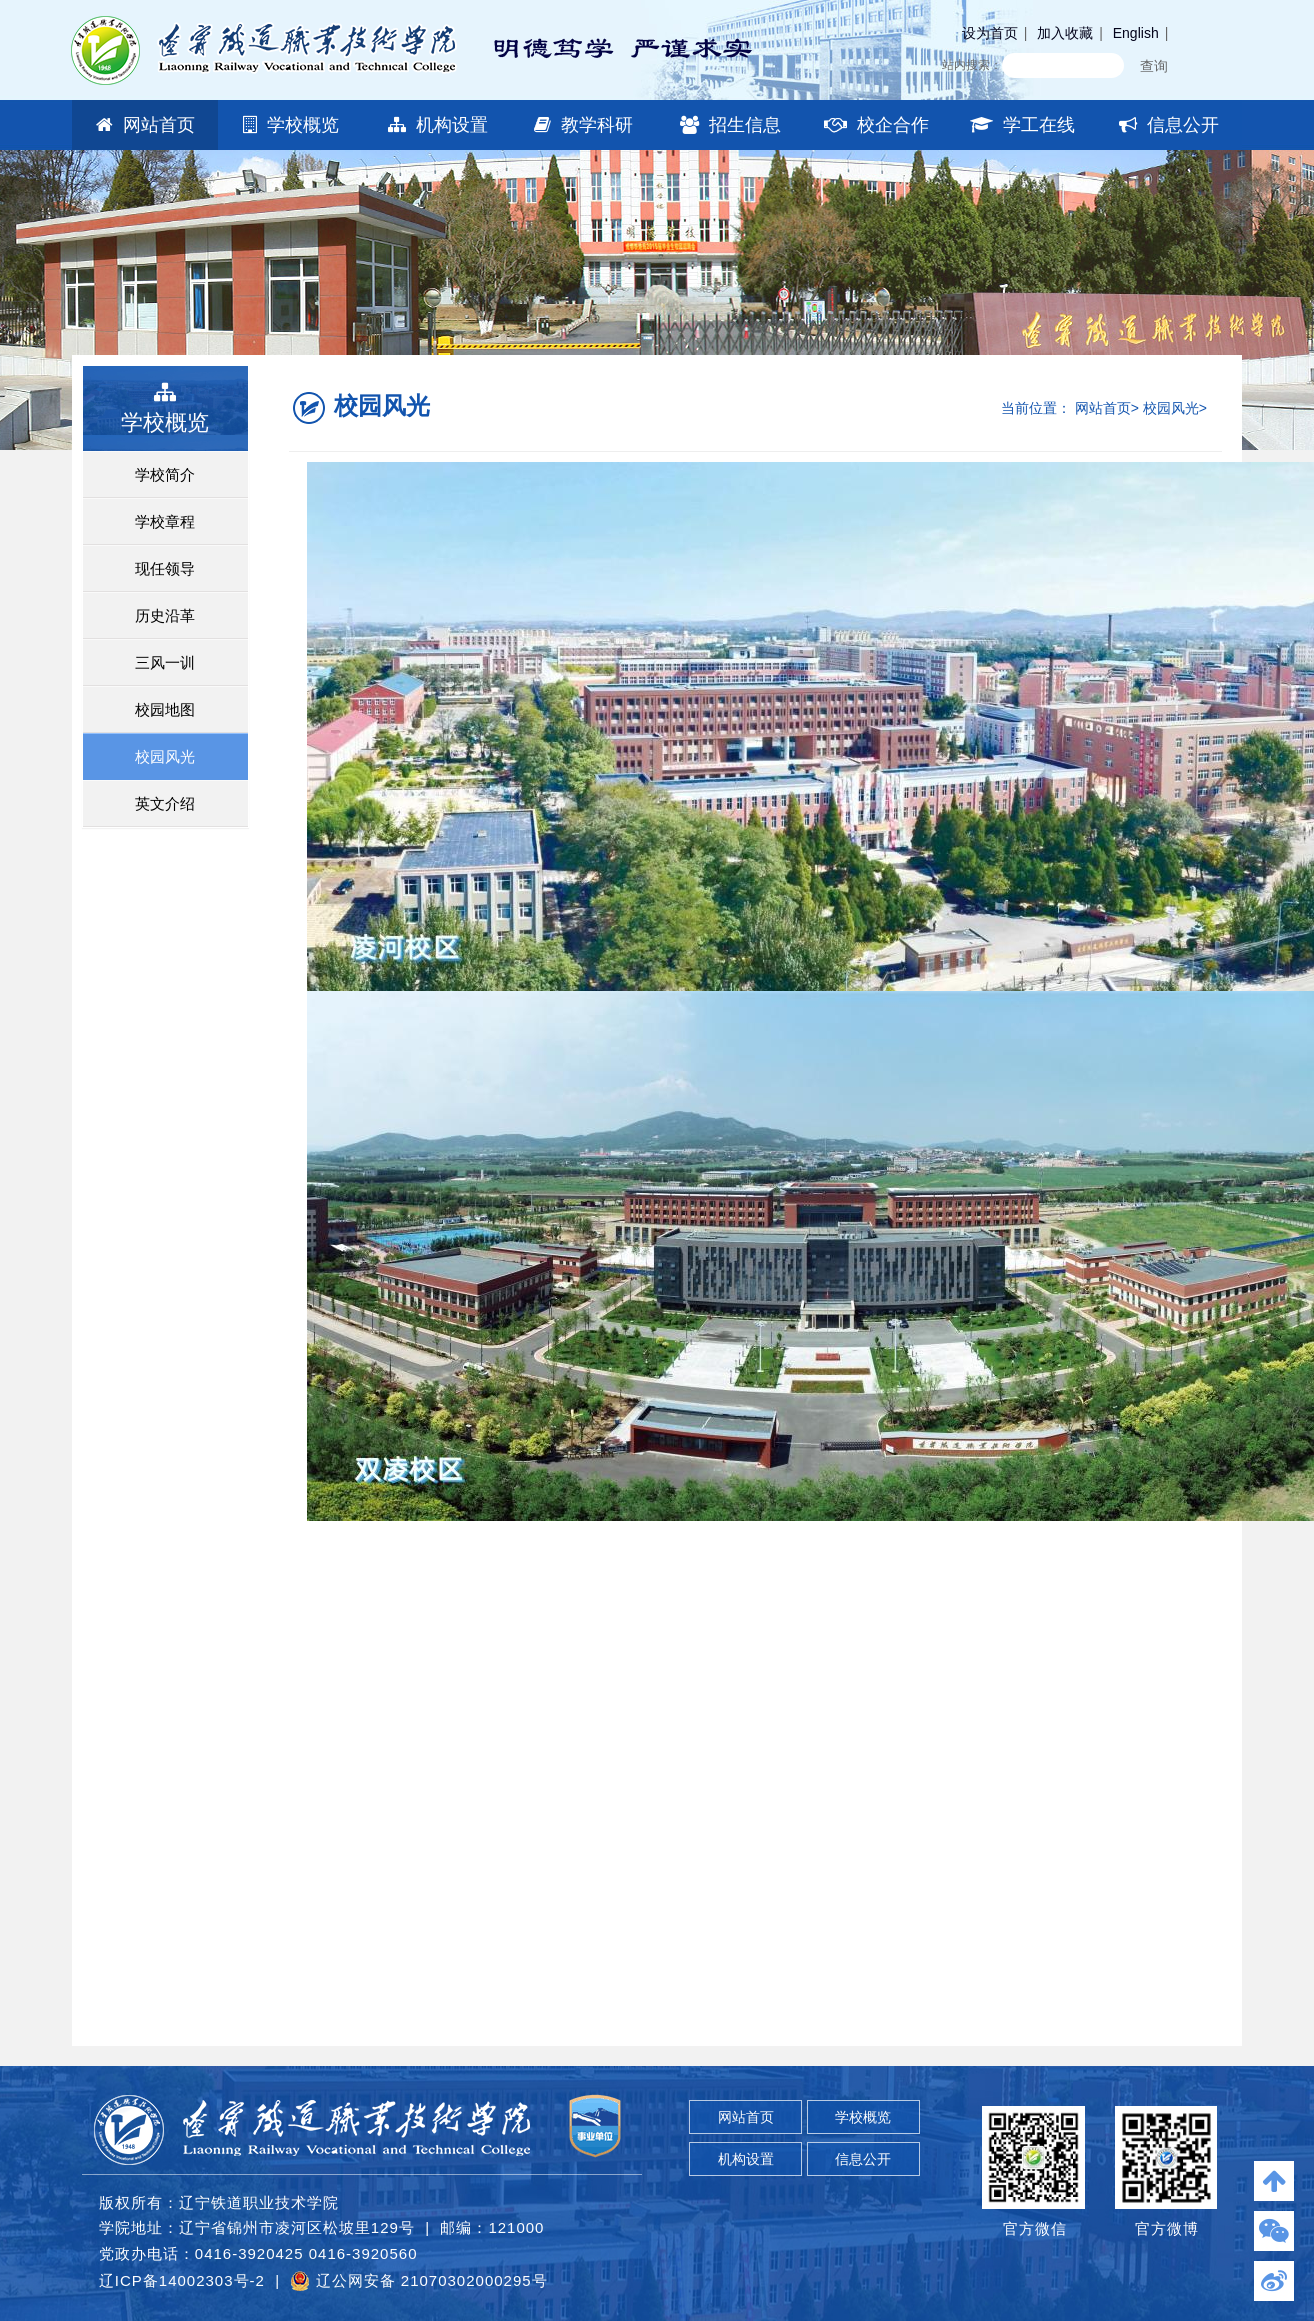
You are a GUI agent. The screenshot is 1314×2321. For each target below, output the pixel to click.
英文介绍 (165, 803)
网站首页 (145, 125)
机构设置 (438, 125)
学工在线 (1022, 125)
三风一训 (165, 662)
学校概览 (291, 125)
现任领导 (165, 568)
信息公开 (1169, 125)
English (1136, 33)
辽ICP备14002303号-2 (182, 2280)
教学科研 (583, 125)
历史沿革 (165, 615)
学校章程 (165, 521)
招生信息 (730, 125)
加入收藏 (1065, 33)
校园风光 (165, 756)
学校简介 (165, 474)
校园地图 (165, 709)
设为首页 (990, 33)
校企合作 (876, 125)
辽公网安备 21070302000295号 (418, 2281)
